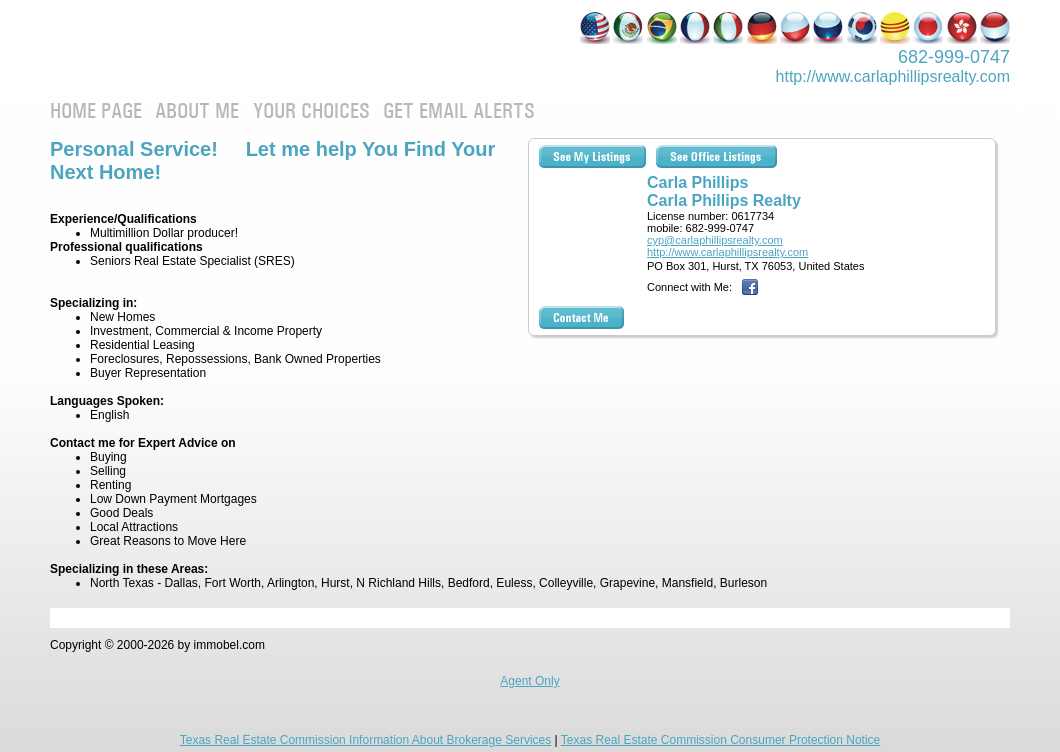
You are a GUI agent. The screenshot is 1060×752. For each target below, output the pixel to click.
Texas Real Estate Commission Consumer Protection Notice (720, 740)
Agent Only (529, 681)
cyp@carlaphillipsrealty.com (715, 240)
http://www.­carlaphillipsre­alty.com (893, 76)
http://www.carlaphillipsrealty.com (727, 252)
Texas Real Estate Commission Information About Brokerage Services (366, 740)
